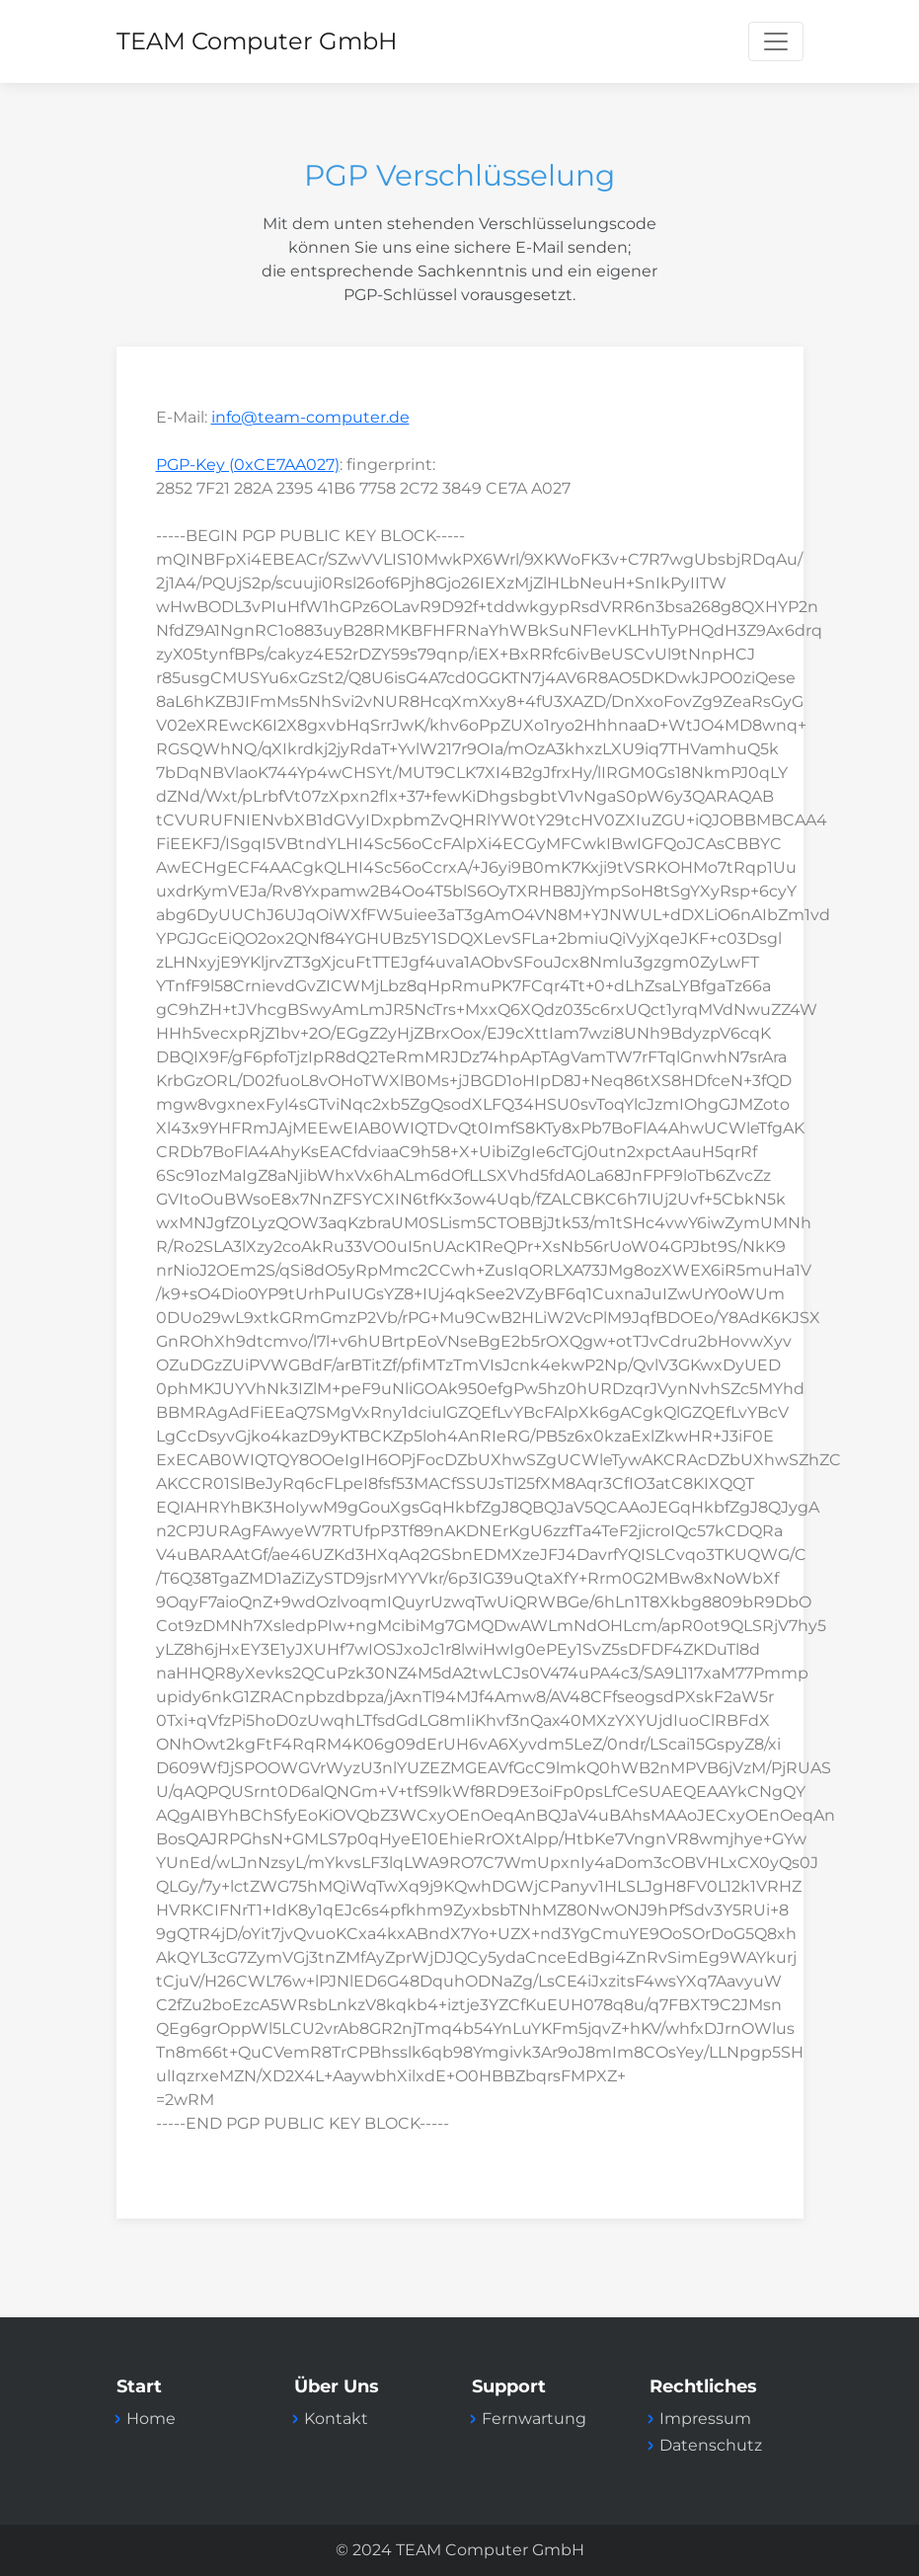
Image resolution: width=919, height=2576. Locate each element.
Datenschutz (710, 2445)
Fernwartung (534, 2418)
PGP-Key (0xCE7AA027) (248, 464)
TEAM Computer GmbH (257, 41)
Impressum (705, 2418)
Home (151, 2418)
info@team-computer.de (310, 417)
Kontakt (336, 2418)
